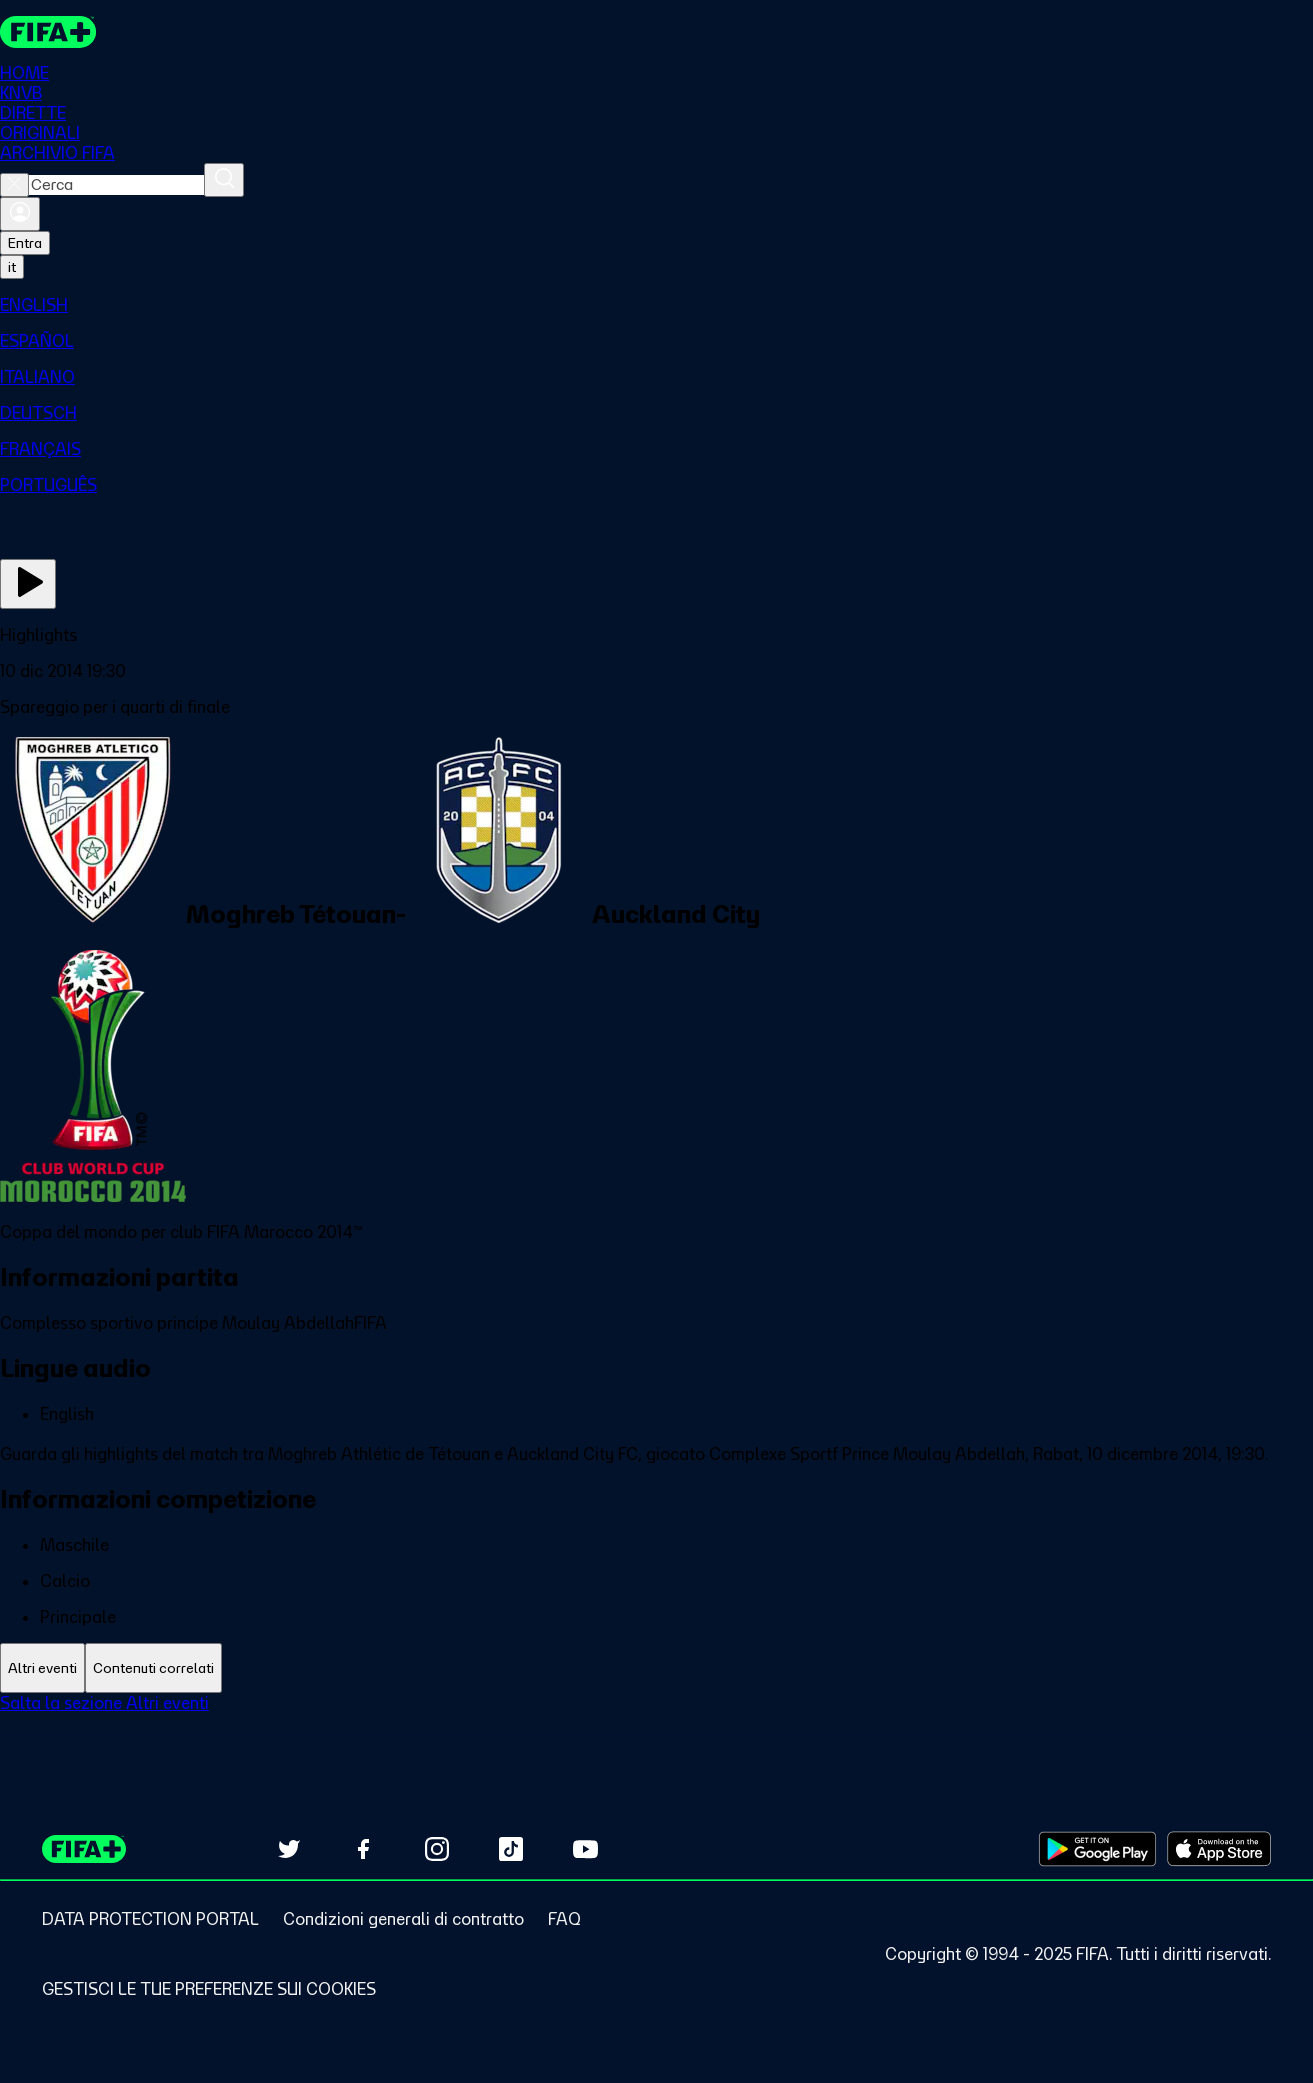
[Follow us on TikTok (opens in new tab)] (511, 1849)
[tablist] (656, 1668)
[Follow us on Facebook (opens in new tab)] (363, 1849)
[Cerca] (224, 181)
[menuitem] (656, 306)
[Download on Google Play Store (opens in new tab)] (1097, 1849)
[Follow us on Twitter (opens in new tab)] (289, 1849)
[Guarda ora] (28, 585)
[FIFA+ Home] (48, 32)
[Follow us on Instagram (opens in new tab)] (437, 1849)
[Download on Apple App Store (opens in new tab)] (1219, 1849)
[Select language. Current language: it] (12, 268)
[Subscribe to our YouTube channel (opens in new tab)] (585, 1849)
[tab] (42, 1668)
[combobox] (116, 186)
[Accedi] (20, 215)
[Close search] (14, 186)
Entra (25, 244)
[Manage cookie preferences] (209, 1989)
